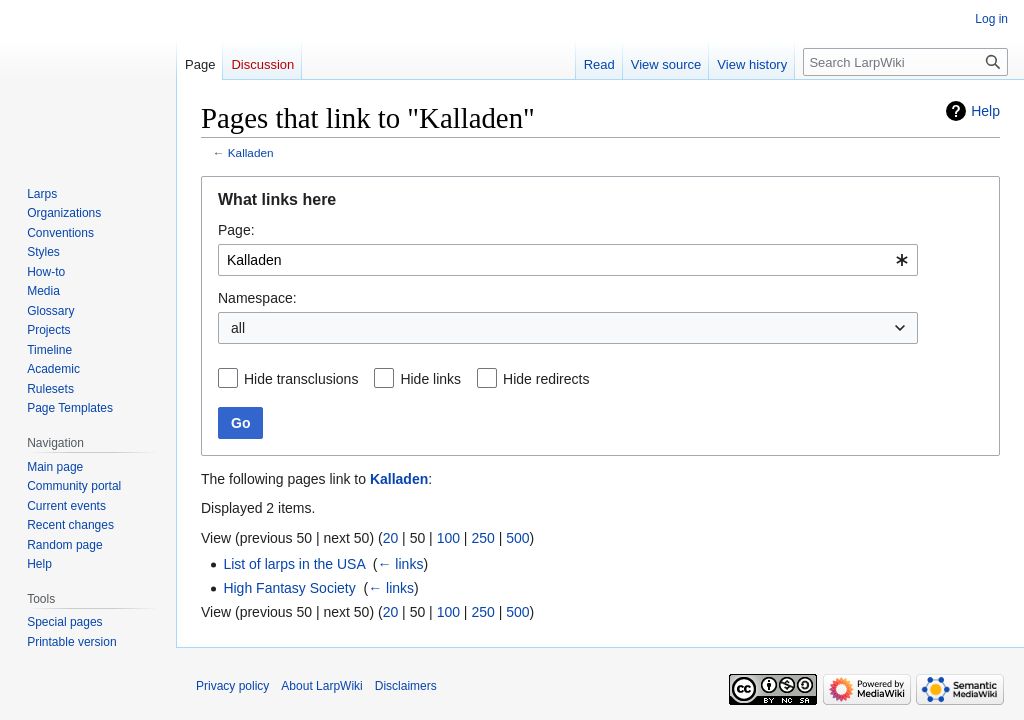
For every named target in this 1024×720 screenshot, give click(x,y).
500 (517, 538)
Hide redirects (546, 379)
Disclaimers (406, 686)
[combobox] (568, 260)
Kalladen (251, 152)
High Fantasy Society (289, 588)
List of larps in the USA (294, 564)
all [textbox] (238, 328)
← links (400, 564)
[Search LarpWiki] (905, 62)
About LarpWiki (321, 686)
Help (985, 111)
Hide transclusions (301, 379)
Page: (236, 230)
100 (448, 538)
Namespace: (257, 298)
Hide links (430, 379)
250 (482, 538)
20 (391, 538)
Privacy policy (232, 686)
